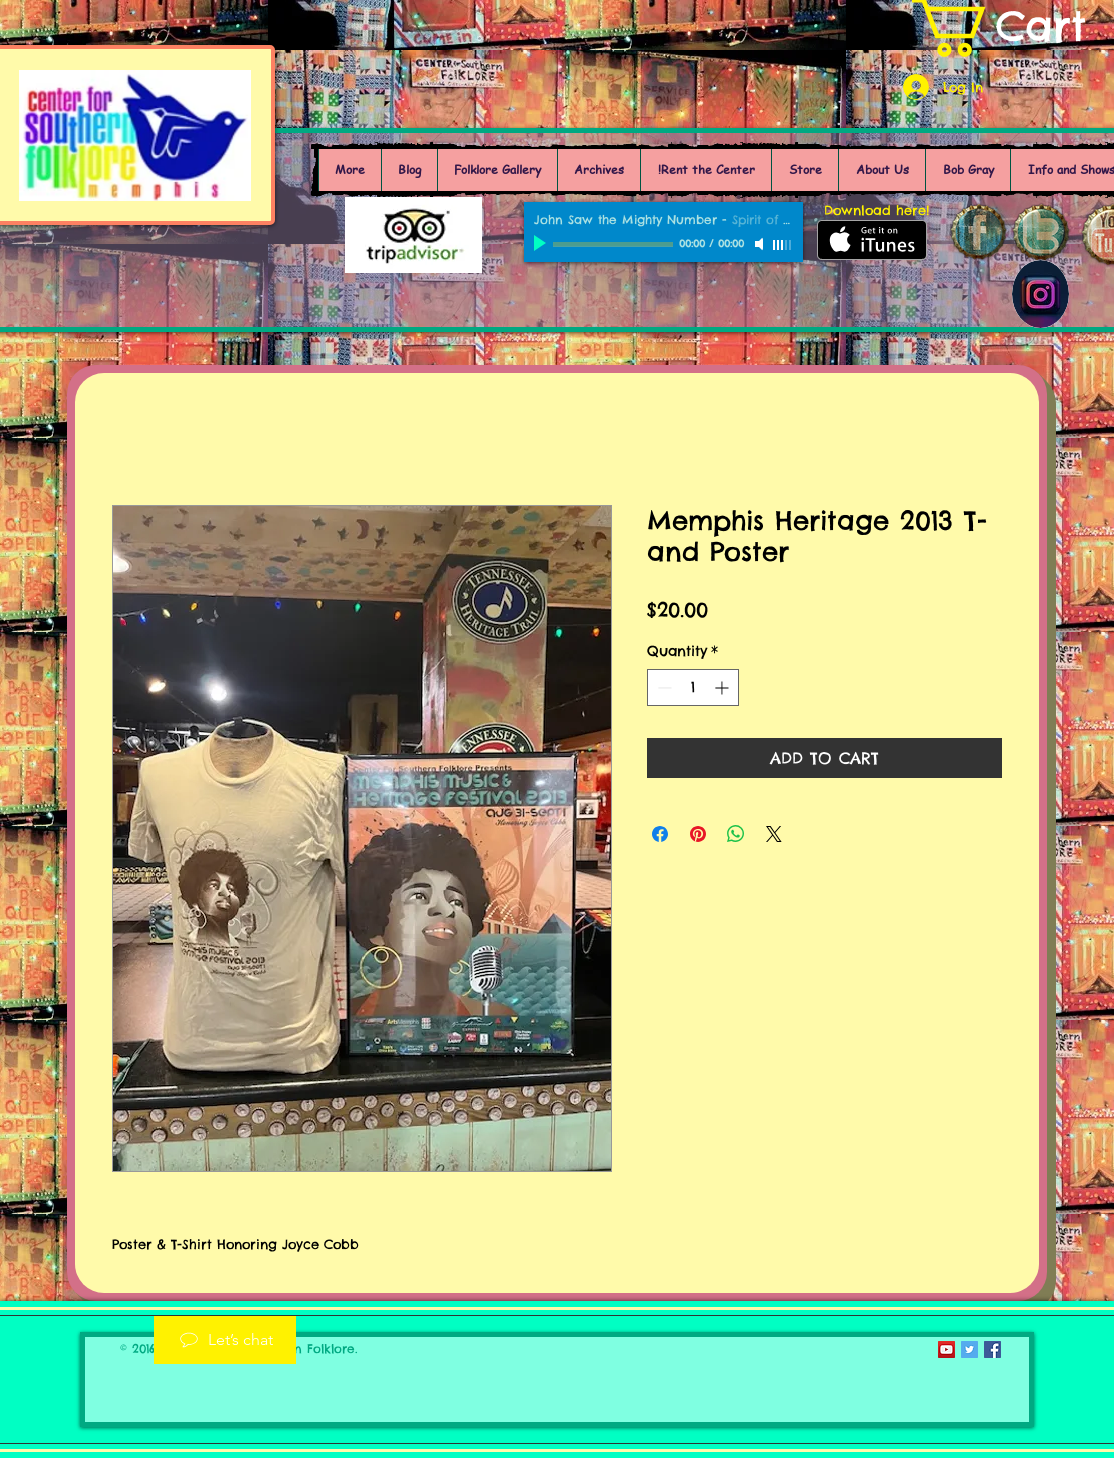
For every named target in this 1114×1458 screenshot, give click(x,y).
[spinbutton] (693, 687)
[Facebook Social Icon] (992, 1349)
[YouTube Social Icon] (946, 1349)
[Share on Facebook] (660, 834)
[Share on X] (774, 834)
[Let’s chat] (225, 1340)
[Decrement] (662, 687)
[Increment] (723, 687)
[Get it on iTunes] (872, 240)
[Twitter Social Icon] (969, 1349)
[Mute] (761, 244)
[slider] (783, 245)
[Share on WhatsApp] (736, 834)
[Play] (542, 244)
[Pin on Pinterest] (698, 834)
